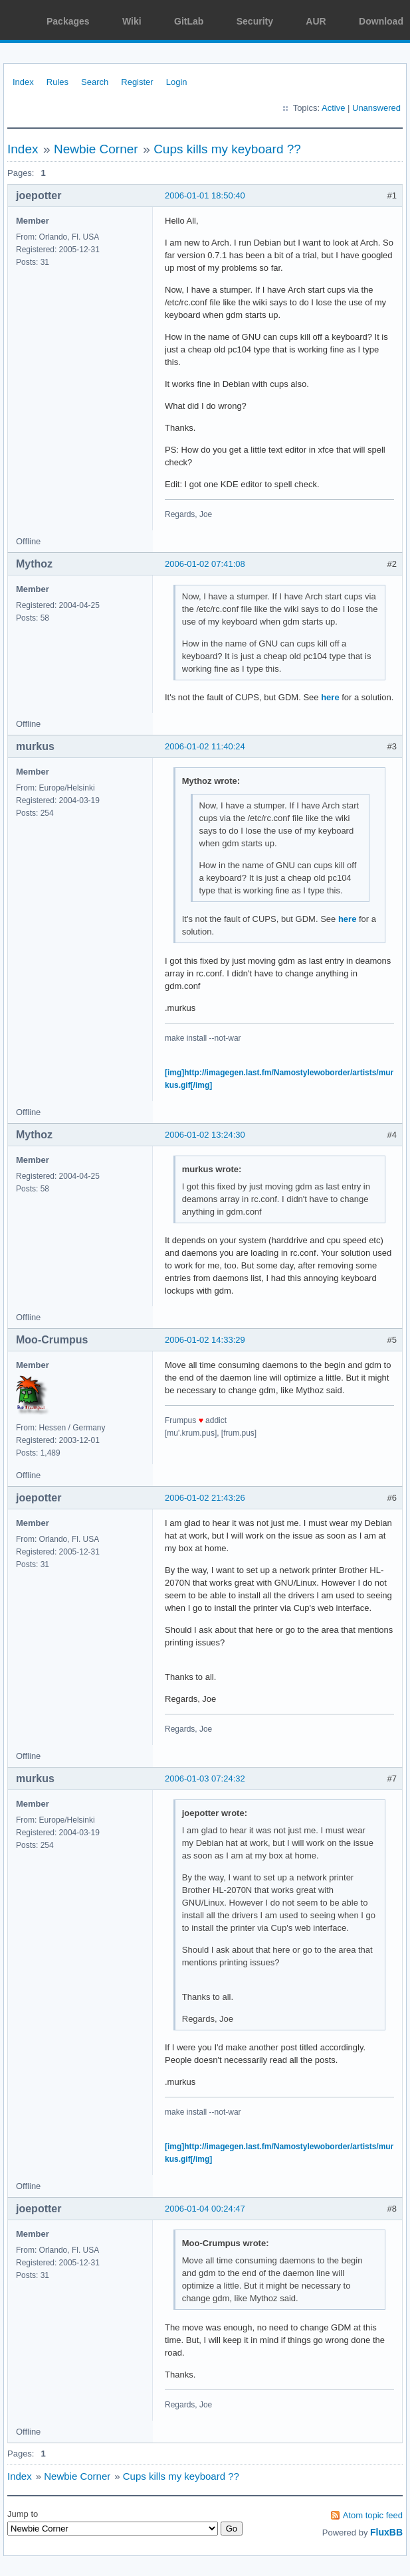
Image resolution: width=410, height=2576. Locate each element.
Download (381, 21)
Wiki (132, 21)
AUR (316, 21)
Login (176, 82)
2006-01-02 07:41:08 (205, 564)
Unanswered (376, 108)
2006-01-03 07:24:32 (205, 1778)
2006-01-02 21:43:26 (205, 1498)
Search (94, 82)
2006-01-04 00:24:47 (205, 2209)
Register (137, 82)
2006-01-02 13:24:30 (205, 1135)
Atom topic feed (373, 2515)
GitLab (188, 21)
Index (23, 82)
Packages (68, 21)
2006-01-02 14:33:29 (205, 1340)
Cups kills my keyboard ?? (227, 149)
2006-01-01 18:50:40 (205, 195)
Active (333, 108)
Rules (57, 82)
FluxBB (386, 2532)
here (330, 697)
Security (255, 21)
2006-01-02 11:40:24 (205, 746)
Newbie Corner (96, 149)
